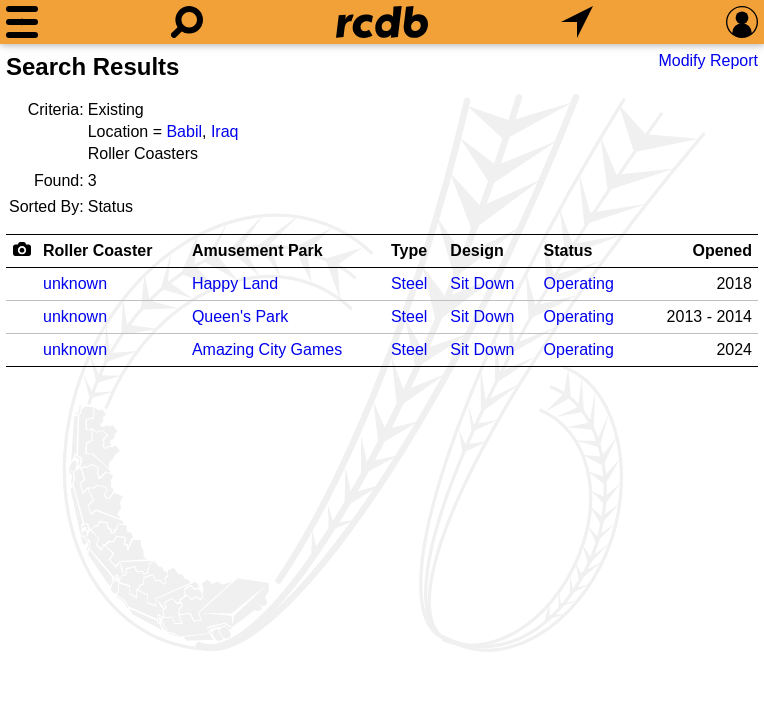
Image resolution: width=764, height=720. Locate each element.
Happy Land (235, 283)
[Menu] (22, 22)
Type (409, 250)
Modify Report (708, 60)
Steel (409, 283)
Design (476, 250)
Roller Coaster (97, 250)
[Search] (187, 22)
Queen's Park (240, 316)
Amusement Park (257, 250)
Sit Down (482, 283)
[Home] (382, 22)
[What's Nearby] (577, 22)
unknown (75, 283)
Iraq (225, 131)
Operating (579, 283)
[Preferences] (742, 22)
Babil (184, 131)
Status (568, 250)
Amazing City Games (267, 349)
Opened (722, 250)
